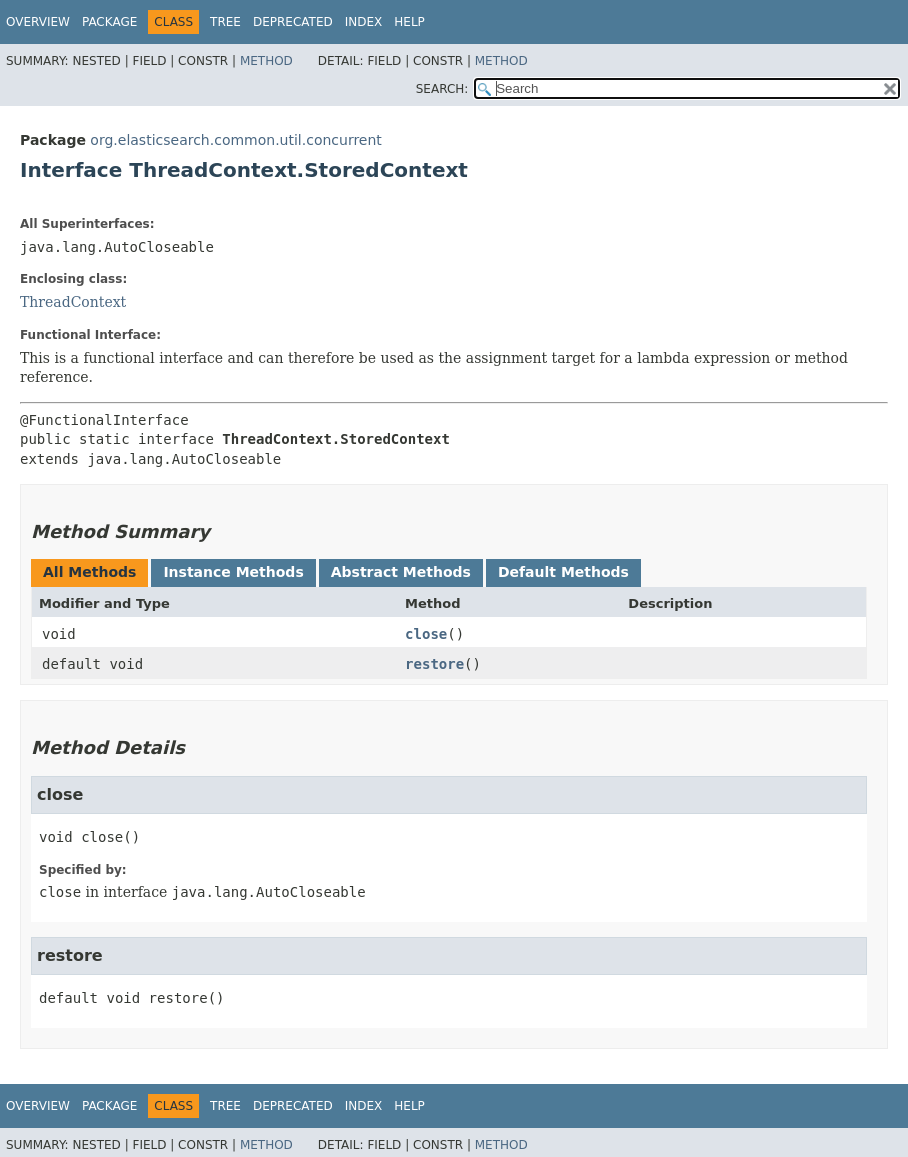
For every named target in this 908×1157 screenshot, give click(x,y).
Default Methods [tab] (563, 572)
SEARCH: (442, 89)
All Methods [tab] (89, 572)
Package (109, 22)
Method (266, 61)
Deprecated (293, 22)
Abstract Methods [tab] (401, 572)
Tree (225, 22)
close (426, 634)
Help (409, 22)
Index (364, 22)
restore (434, 664)
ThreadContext (73, 302)
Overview (38, 22)
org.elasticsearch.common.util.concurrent (235, 140)
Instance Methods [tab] (233, 572)
